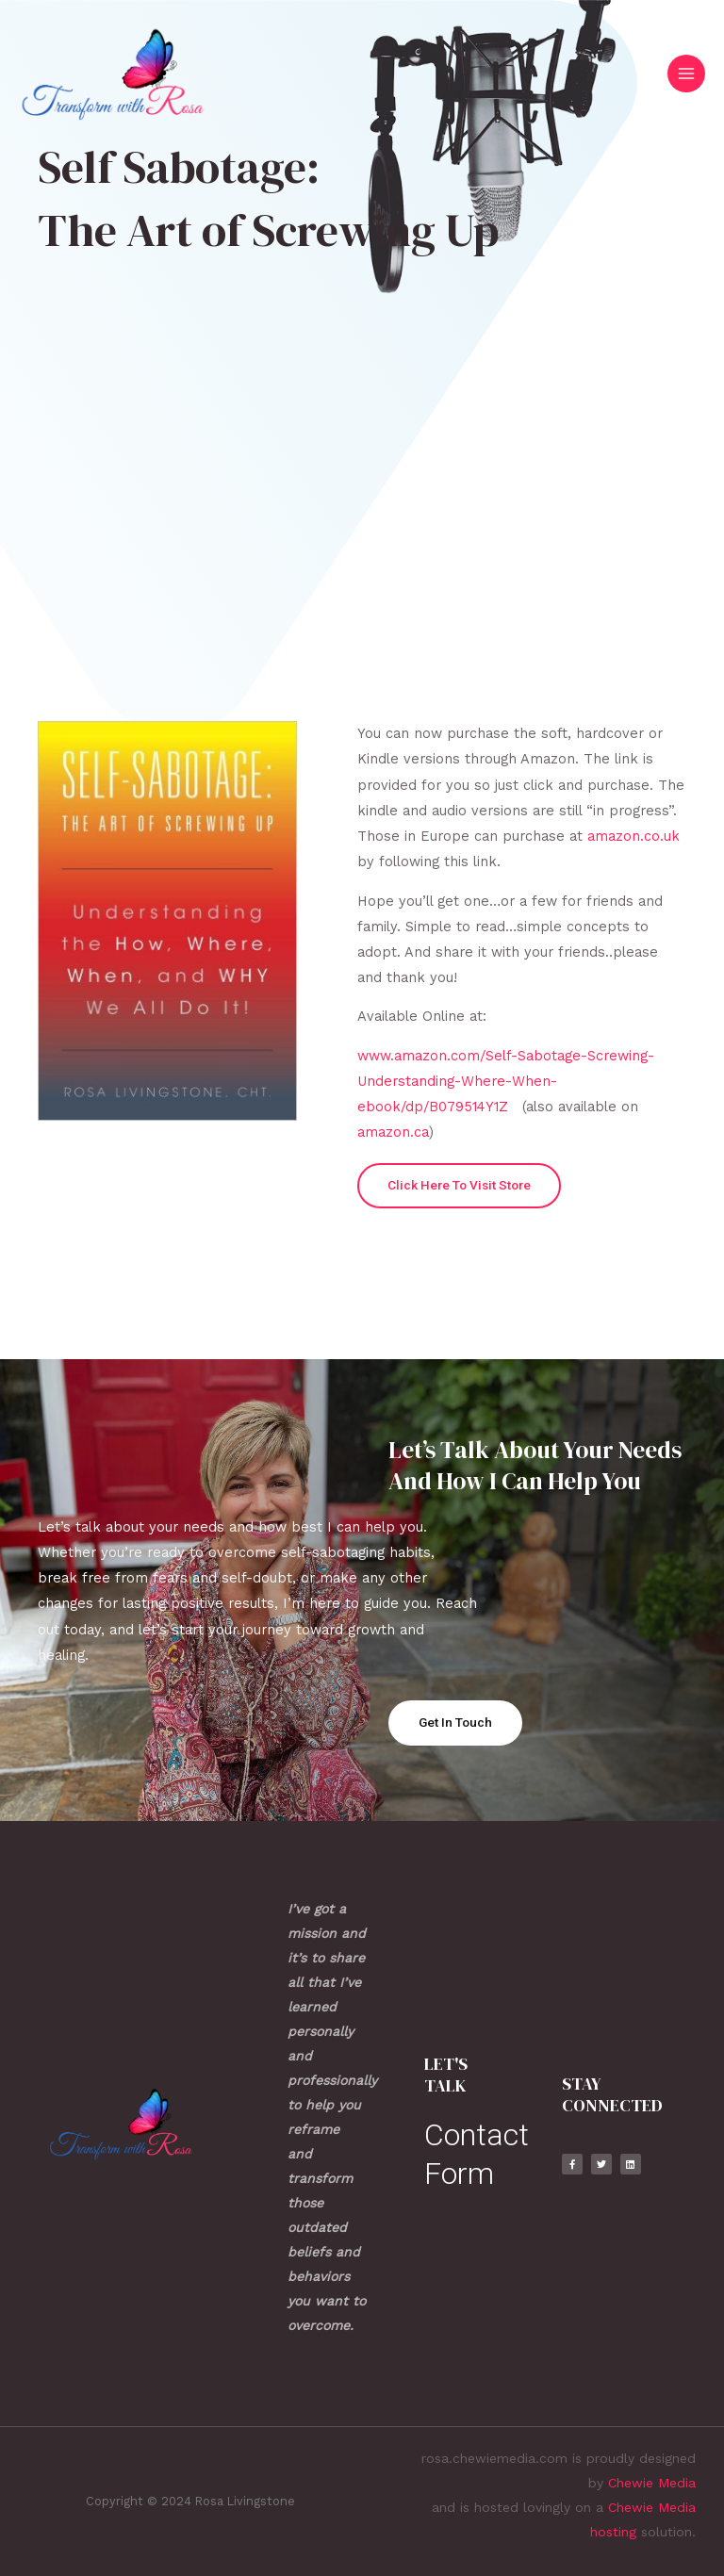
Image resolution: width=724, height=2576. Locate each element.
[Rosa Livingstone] (113, 74)
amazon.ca (393, 1132)
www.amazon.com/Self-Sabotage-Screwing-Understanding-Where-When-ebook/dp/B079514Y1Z (505, 1081)
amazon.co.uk (633, 836)
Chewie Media (652, 2482)
